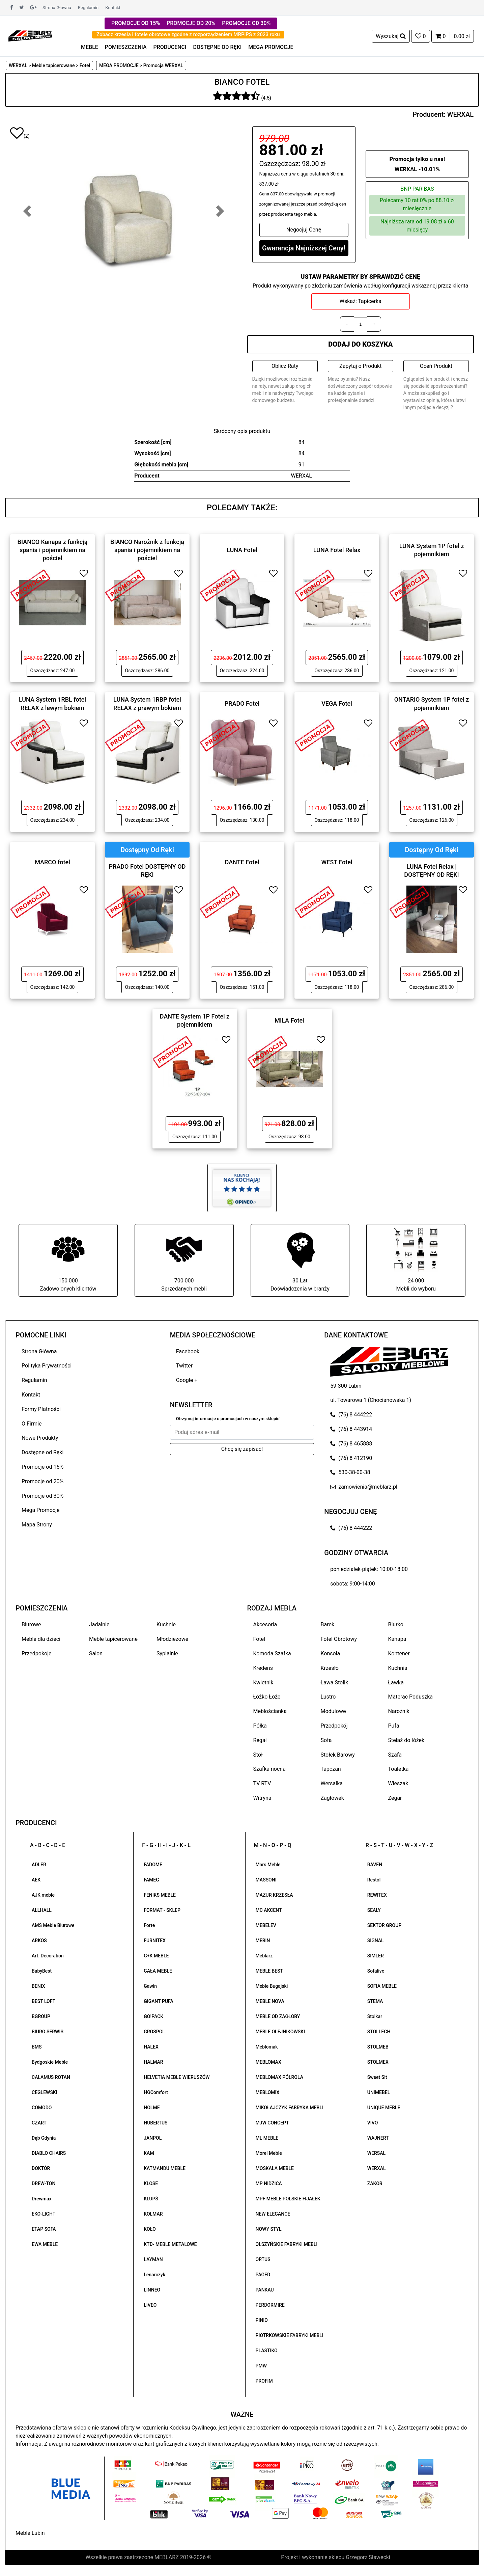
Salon (96, 1653)
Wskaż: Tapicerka (360, 301)
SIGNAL (375, 1940)
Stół (258, 1755)
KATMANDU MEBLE (165, 2168)
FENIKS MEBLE (160, 1895)
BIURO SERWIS (47, 2031)
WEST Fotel (336, 861)
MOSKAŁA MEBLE (275, 2168)
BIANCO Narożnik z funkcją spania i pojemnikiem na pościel (147, 550)
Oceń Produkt (436, 366)
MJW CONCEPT (272, 2122)
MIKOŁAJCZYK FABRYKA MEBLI (289, 2107)
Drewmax (42, 2198)
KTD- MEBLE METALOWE (170, 2244)
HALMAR (153, 2062)
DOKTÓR (41, 2168)
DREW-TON (43, 2183)
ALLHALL (42, 1910)
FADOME (153, 1864)
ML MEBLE (267, 2138)
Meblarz (264, 1955)
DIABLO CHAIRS (49, 2153)
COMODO (42, 2107)
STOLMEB (378, 2047)
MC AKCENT (269, 1910)
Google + (187, 1380)
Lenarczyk (154, 2274)
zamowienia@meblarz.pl (363, 1487)
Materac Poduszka (410, 1696)
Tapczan (331, 1769)
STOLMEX (378, 2062)
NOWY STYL (269, 2229)
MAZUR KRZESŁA (274, 1895)
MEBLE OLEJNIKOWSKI (280, 2031)
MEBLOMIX (268, 2092)
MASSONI (266, 1879)
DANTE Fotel (242, 861)
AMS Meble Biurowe (53, 1925)
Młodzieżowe (172, 1639)
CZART (39, 2122)
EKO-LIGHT (43, 2214)
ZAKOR (374, 2183)
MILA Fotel (289, 1020)
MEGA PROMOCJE (270, 47)
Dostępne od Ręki (42, 1452)
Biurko (395, 1624)
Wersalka (332, 1783)
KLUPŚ (151, 2198)
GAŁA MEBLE (158, 1971)
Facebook (187, 1351)
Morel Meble (269, 2153)
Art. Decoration (48, 1955)
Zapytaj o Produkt (360, 366)
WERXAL (460, 114)
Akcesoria (265, 1624)
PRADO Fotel (242, 703)
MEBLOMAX (268, 2062)
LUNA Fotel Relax (336, 549)
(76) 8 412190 (351, 1458)
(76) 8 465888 (351, 1443)
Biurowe (31, 1624)
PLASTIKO (267, 2350)
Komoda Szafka (272, 1653)
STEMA (375, 2001)
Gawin (150, 1986)
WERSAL (376, 2153)
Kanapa (397, 1639)
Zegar (395, 1798)
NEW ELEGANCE (273, 2214)
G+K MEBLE (156, 1955)
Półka (260, 1726)
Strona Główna (56, 7)
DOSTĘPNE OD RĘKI (217, 47)
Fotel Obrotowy (339, 1639)
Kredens (263, 1668)
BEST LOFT (43, 2001)
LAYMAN (153, 2259)
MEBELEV (266, 1925)
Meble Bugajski (272, 1986)
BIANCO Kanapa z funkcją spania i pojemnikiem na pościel (53, 550)
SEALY (374, 1910)
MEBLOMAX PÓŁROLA (279, 2077)
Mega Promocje (40, 1510)
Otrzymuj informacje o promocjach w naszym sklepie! (228, 1418)
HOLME (152, 2107)
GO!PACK (153, 2016)
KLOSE (151, 2183)
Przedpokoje (37, 1653)
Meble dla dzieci (41, 1639)
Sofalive (375, 1971)
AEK (36, 1879)
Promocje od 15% (42, 1467)
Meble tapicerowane (113, 1639)
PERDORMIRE (270, 2305)
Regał (260, 1740)
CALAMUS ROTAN (51, 2077)
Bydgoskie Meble (50, 2062)
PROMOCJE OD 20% (191, 23)
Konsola (330, 1653)
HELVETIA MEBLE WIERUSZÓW (176, 2077)
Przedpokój (334, 1726)
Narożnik (398, 1711)
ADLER (39, 1864)
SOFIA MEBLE (382, 1986)
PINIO (262, 2320)
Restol (374, 1879)
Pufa (393, 1726)
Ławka (396, 1682)
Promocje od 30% (42, 1496)
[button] (27, 211)
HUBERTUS (155, 2122)
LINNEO (152, 2290)
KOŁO (150, 2229)
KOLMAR (153, 2214)
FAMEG (151, 1879)
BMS (37, 2047)
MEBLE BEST (269, 1971)
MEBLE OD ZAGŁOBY (278, 2016)
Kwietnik (263, 1682)
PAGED (263, 2274)
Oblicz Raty (285, 366)
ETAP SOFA (44, 2229)
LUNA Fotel (242, 549)
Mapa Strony (37, 1524)
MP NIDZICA (269, 2183)
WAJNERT (378, 2138)
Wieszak (398, 1783)
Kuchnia (397, 1668)
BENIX (38, 1986)
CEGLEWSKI (44, 2092)
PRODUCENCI (170, 47)
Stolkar (374, 2016)
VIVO (372, 2122)
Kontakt (112, 7)
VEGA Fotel (336, 703)
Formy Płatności (41, 1409)
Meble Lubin (30, 2533)
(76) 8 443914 (351, 1429)
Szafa (395, 1755)
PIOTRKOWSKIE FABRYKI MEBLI (289, 2335)
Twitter (184, 1365)
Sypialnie (167, 1653)
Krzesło (330, 1668)
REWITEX (377, 1895)
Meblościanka (270, 1711)
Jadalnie (99, 1624)
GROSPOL (154, 2031)
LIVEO (150, 2305)
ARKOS (39, 1940)
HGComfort (156, 2092)
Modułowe (333, 1711)
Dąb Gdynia (44, 2138)
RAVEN (374, 1864)
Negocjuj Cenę (303, 229)
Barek (328, 1624)
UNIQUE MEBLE (383, 2107)
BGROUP (41, 2016)
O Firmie (32, 1423)
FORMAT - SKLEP (162, 1910)
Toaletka (398, 1769)
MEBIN (263, 1940)
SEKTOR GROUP (384, 1925)
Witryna (262, 1798)
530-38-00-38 (350, 1472)
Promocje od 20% (42, 1481)
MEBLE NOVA (270, 2001)
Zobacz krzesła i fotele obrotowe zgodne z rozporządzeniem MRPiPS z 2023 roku (188, 34)
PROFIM (264, 2381)
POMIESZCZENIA (126, 47)
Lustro (328, 1696)
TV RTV (262, 1783)
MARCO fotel (52, 861)
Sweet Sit (377, 2077)
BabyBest (42, 1971)
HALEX (151, 2047)
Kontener (399, 1653)
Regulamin (88, 7)
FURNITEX (155, 1940)
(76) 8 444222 (351, 1414)
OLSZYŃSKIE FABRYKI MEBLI (287, 2244)
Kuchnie (166, 1624)
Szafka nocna (269, 1769)
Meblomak (267, 2047)
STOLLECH (379, 2031)
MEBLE (89, 47)
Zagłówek (332, 1798)
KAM (149, 2153)
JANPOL (153, 2138)
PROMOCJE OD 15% (135, 23)
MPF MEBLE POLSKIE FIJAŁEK (288, 2198)
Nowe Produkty (40, 1438)
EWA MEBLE (45, 2244)
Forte (149, 1925)
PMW (261, 2365)
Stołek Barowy (338, 1755)
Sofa (326, 1740)
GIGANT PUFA (158, 2001)
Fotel (259, 1639)
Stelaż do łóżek (406, 1740)
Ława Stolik (334, 1682)
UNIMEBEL (378, 2092)
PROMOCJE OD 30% (246, 23)
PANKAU (265, 2290)
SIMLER (375, 1955)
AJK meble (43, 1895)
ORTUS (263, 2259)
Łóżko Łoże (267, 1696)
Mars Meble (268, 1864)
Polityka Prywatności (47, 1365)
